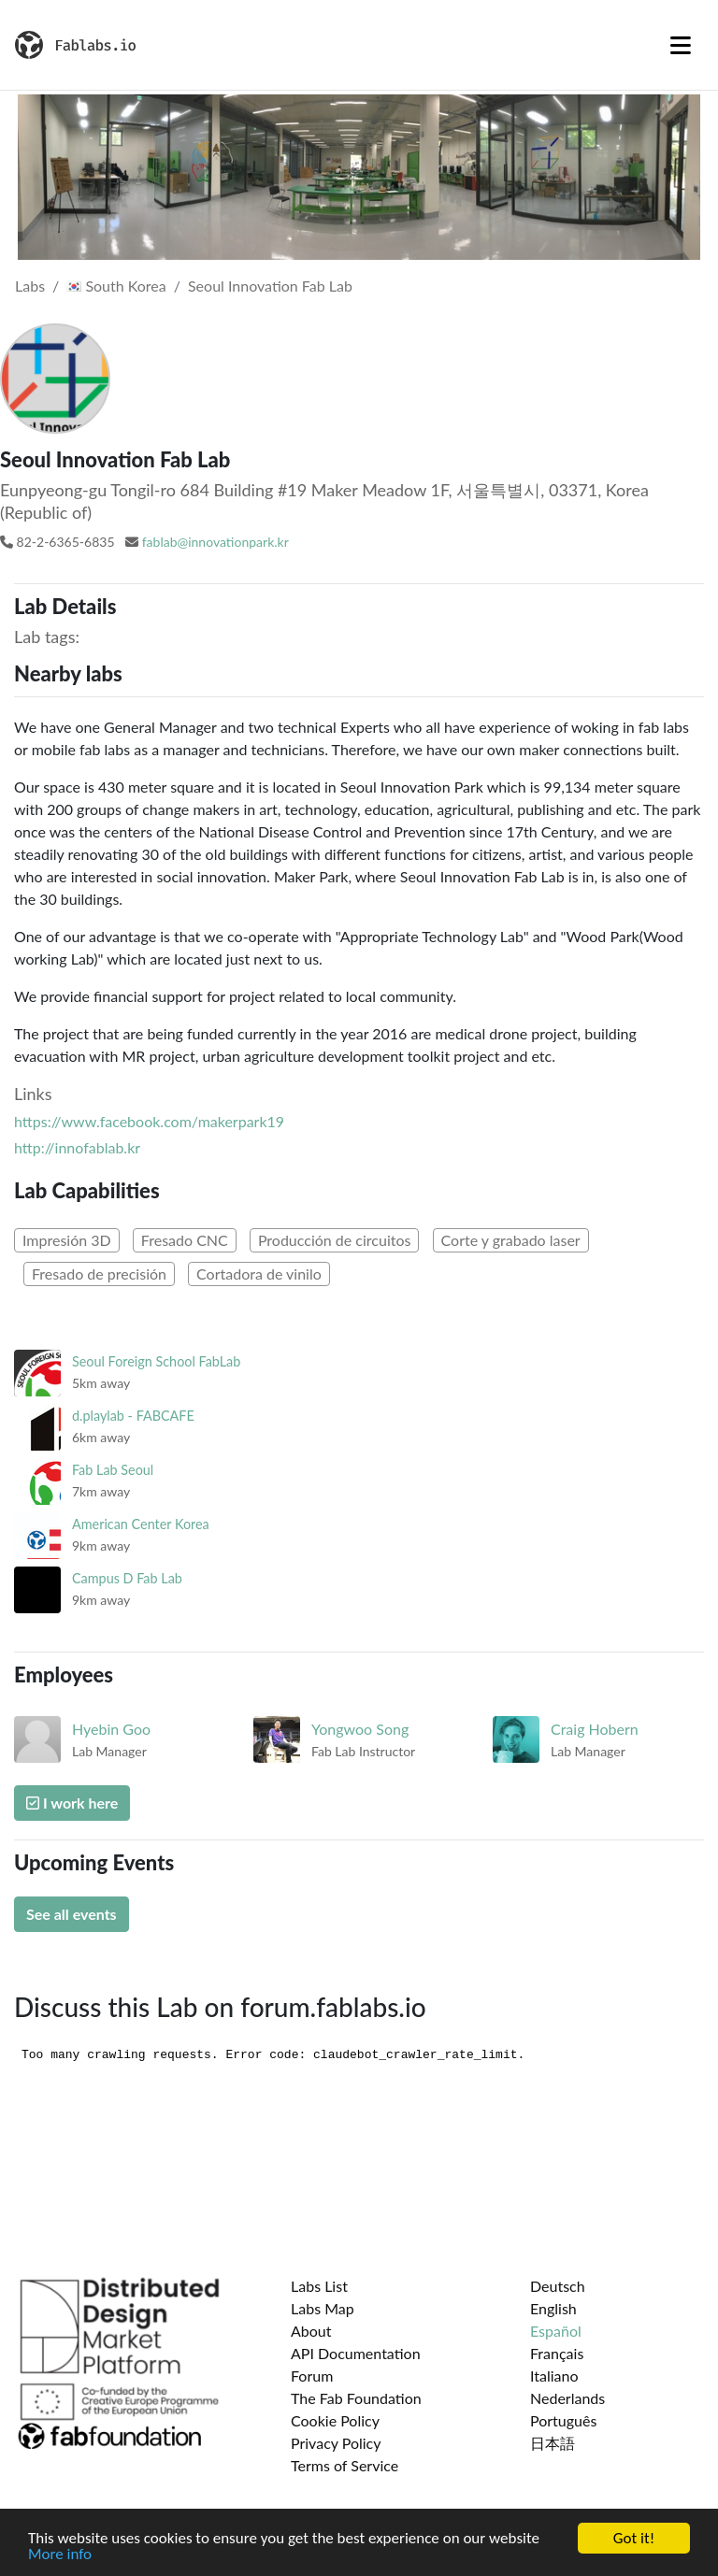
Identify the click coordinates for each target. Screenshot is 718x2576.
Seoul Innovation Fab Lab (270, 285)
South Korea (115, 285)
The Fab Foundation (356, 2398)
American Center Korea (140, 1524)
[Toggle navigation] (680, 45)
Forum (312, 2375)
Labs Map (322, 2308)
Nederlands (567, 2398)
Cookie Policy (335, 2420)
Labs (30, 285)
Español (556, 2331)
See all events (71, 1914)
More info (60, 2555)
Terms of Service (344, 2465)
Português (563, 2420)
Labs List (319, 2286)
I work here (72, 1802)
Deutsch (557, 2286)
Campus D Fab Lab (127, 1578)
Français (556, 2353)
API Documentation (356, 2353)
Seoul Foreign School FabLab (156, 1361)
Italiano (554, 2375)
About (311, 2331)
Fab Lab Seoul (112, 1470)
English (553, 2308)
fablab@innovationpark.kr (215, 542)
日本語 (552, 2443)
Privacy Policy (336, 2443)
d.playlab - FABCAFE (133, 1416)
